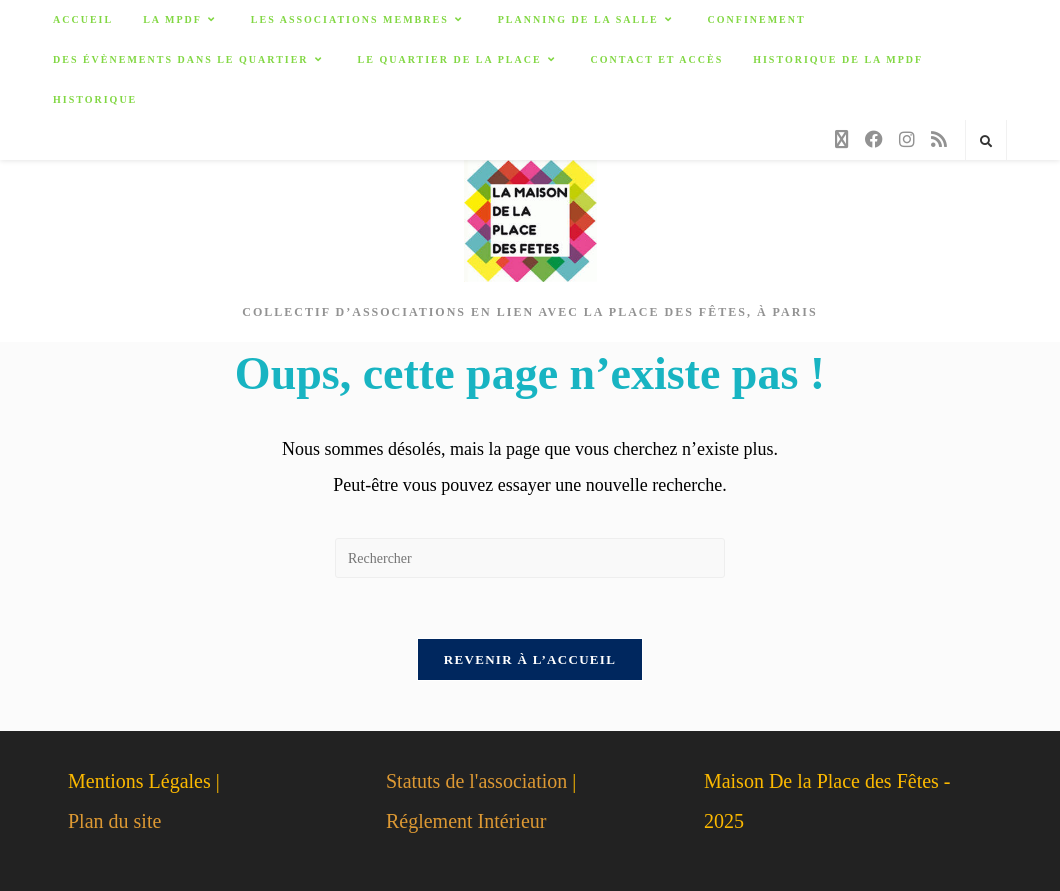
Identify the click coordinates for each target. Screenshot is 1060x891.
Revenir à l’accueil (530, 659)
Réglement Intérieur (466, 821)
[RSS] (939, 139)
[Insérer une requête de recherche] (530, 558)
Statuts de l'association (476, 781)
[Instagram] (907, 139)
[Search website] (986, 142)
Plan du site (114, 821)
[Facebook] (874, 139)
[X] (842, 140)
